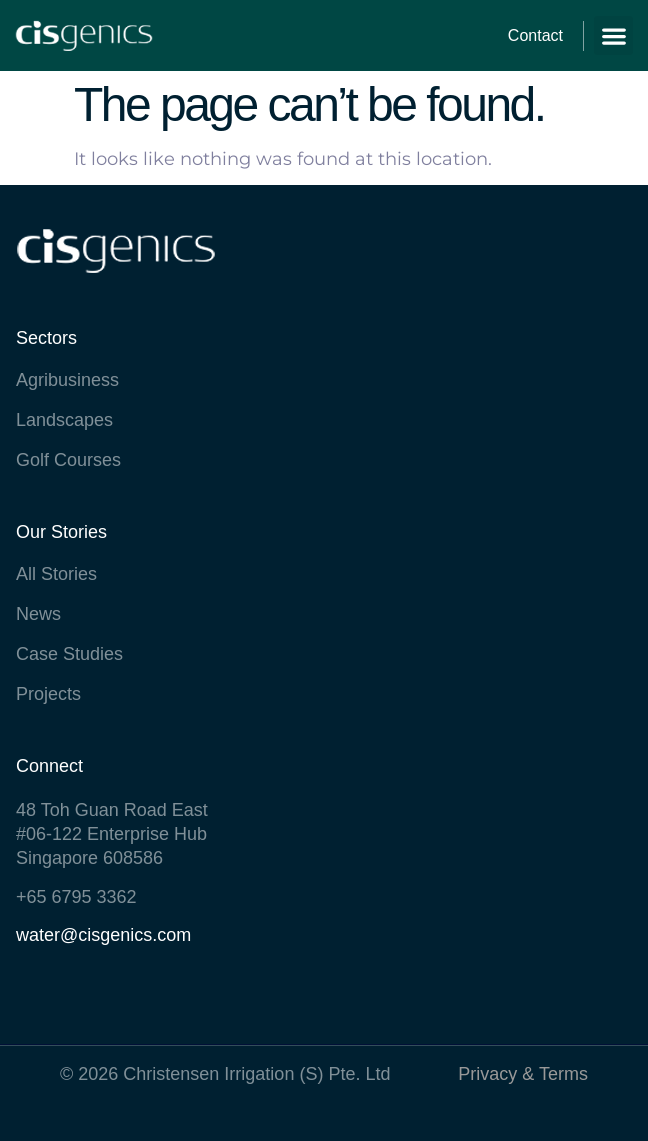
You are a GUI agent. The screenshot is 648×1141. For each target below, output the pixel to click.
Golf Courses (68, 460)
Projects (48, 694)
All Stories (56, 574)
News (38, 614)
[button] (613, 35)
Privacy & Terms (523, 1074)
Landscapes (64, 420)
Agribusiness (67, 380)
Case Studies (69, 654)
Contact (535, 35)
